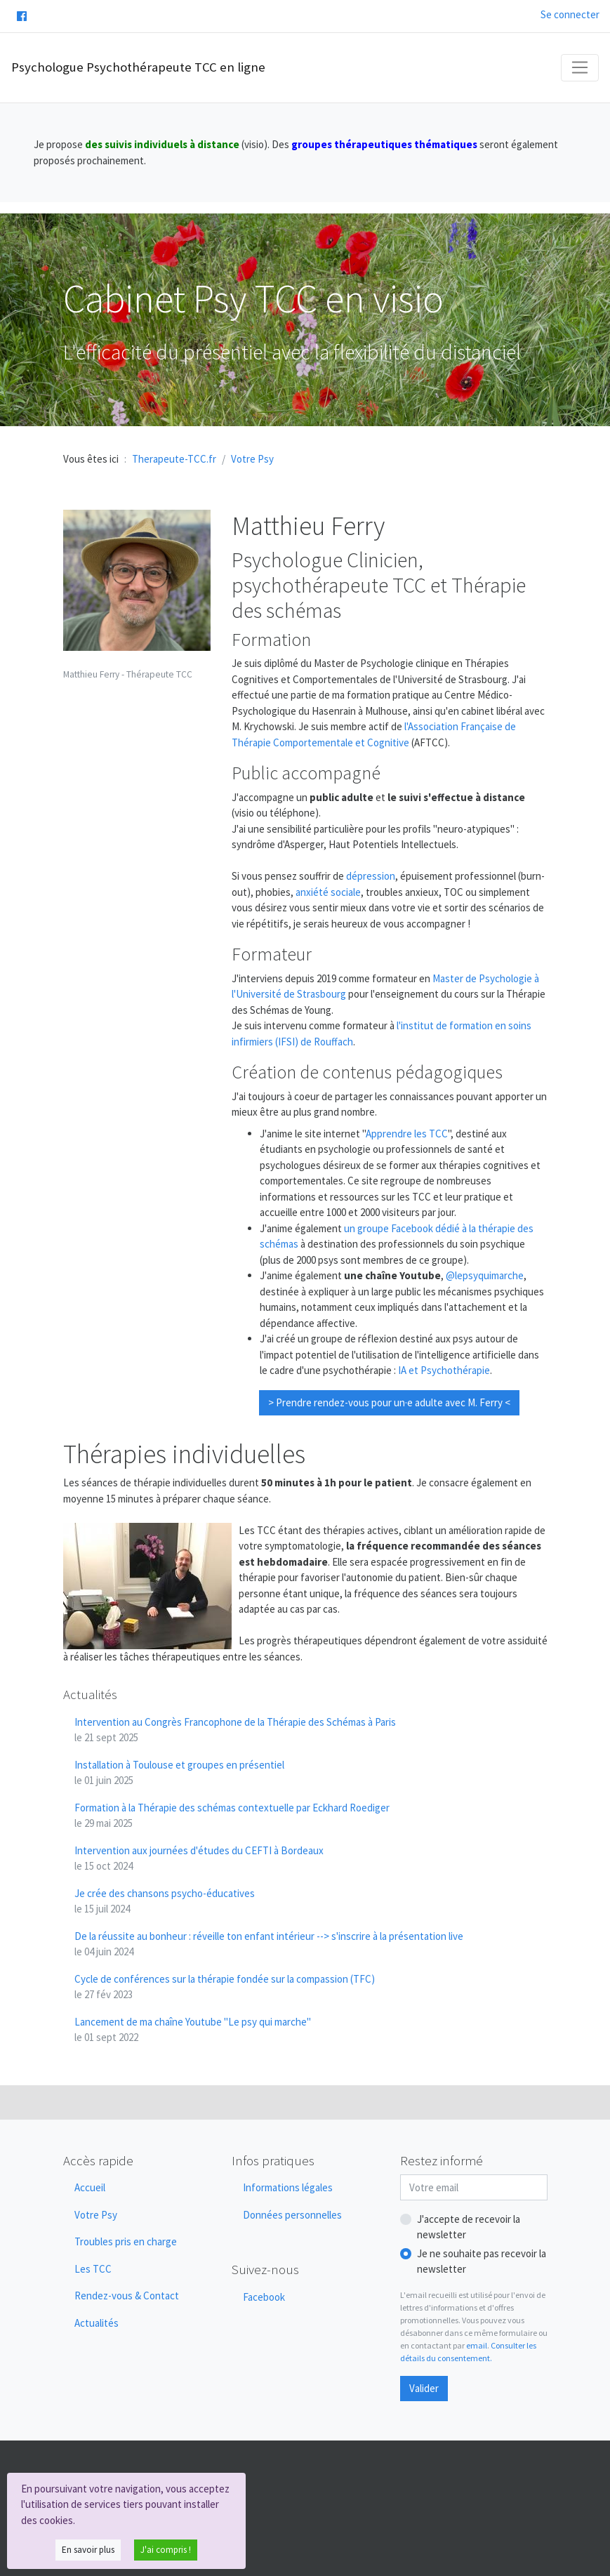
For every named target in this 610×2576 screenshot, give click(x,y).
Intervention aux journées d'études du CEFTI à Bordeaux (199, 1858)
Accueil (89, 2187)
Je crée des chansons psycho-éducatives (164, 1901)
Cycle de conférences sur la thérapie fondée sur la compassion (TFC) (224, 1987)
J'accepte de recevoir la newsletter (468, 2227)
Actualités (96, 2323)
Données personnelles (292, 2214)
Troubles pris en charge (125, 2241)
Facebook (264, 2297)
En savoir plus (88, 2550)
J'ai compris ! (165, 2550)
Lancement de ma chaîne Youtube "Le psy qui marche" (192, 2030)
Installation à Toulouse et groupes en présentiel (179, 1773)
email (476, 2345)
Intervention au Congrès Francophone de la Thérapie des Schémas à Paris (235, 1730)
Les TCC (93, 2269)
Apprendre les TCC (407, 1133)
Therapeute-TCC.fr (174, 458)
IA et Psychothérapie (444, 1370)
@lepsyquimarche (485, 1275)
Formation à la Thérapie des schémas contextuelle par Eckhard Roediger (232, 1815)
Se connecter (570, 14)
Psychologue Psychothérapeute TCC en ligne (138, 67)
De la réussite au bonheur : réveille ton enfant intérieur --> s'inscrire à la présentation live (268, 1944)
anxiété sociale (328, 892)
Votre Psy (95, 2214)
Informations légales (288, 2187)
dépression (370, 876)
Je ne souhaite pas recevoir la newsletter (481, 2261)
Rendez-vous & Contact (126, 2295)
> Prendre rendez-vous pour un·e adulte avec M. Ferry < (389, 1402)
